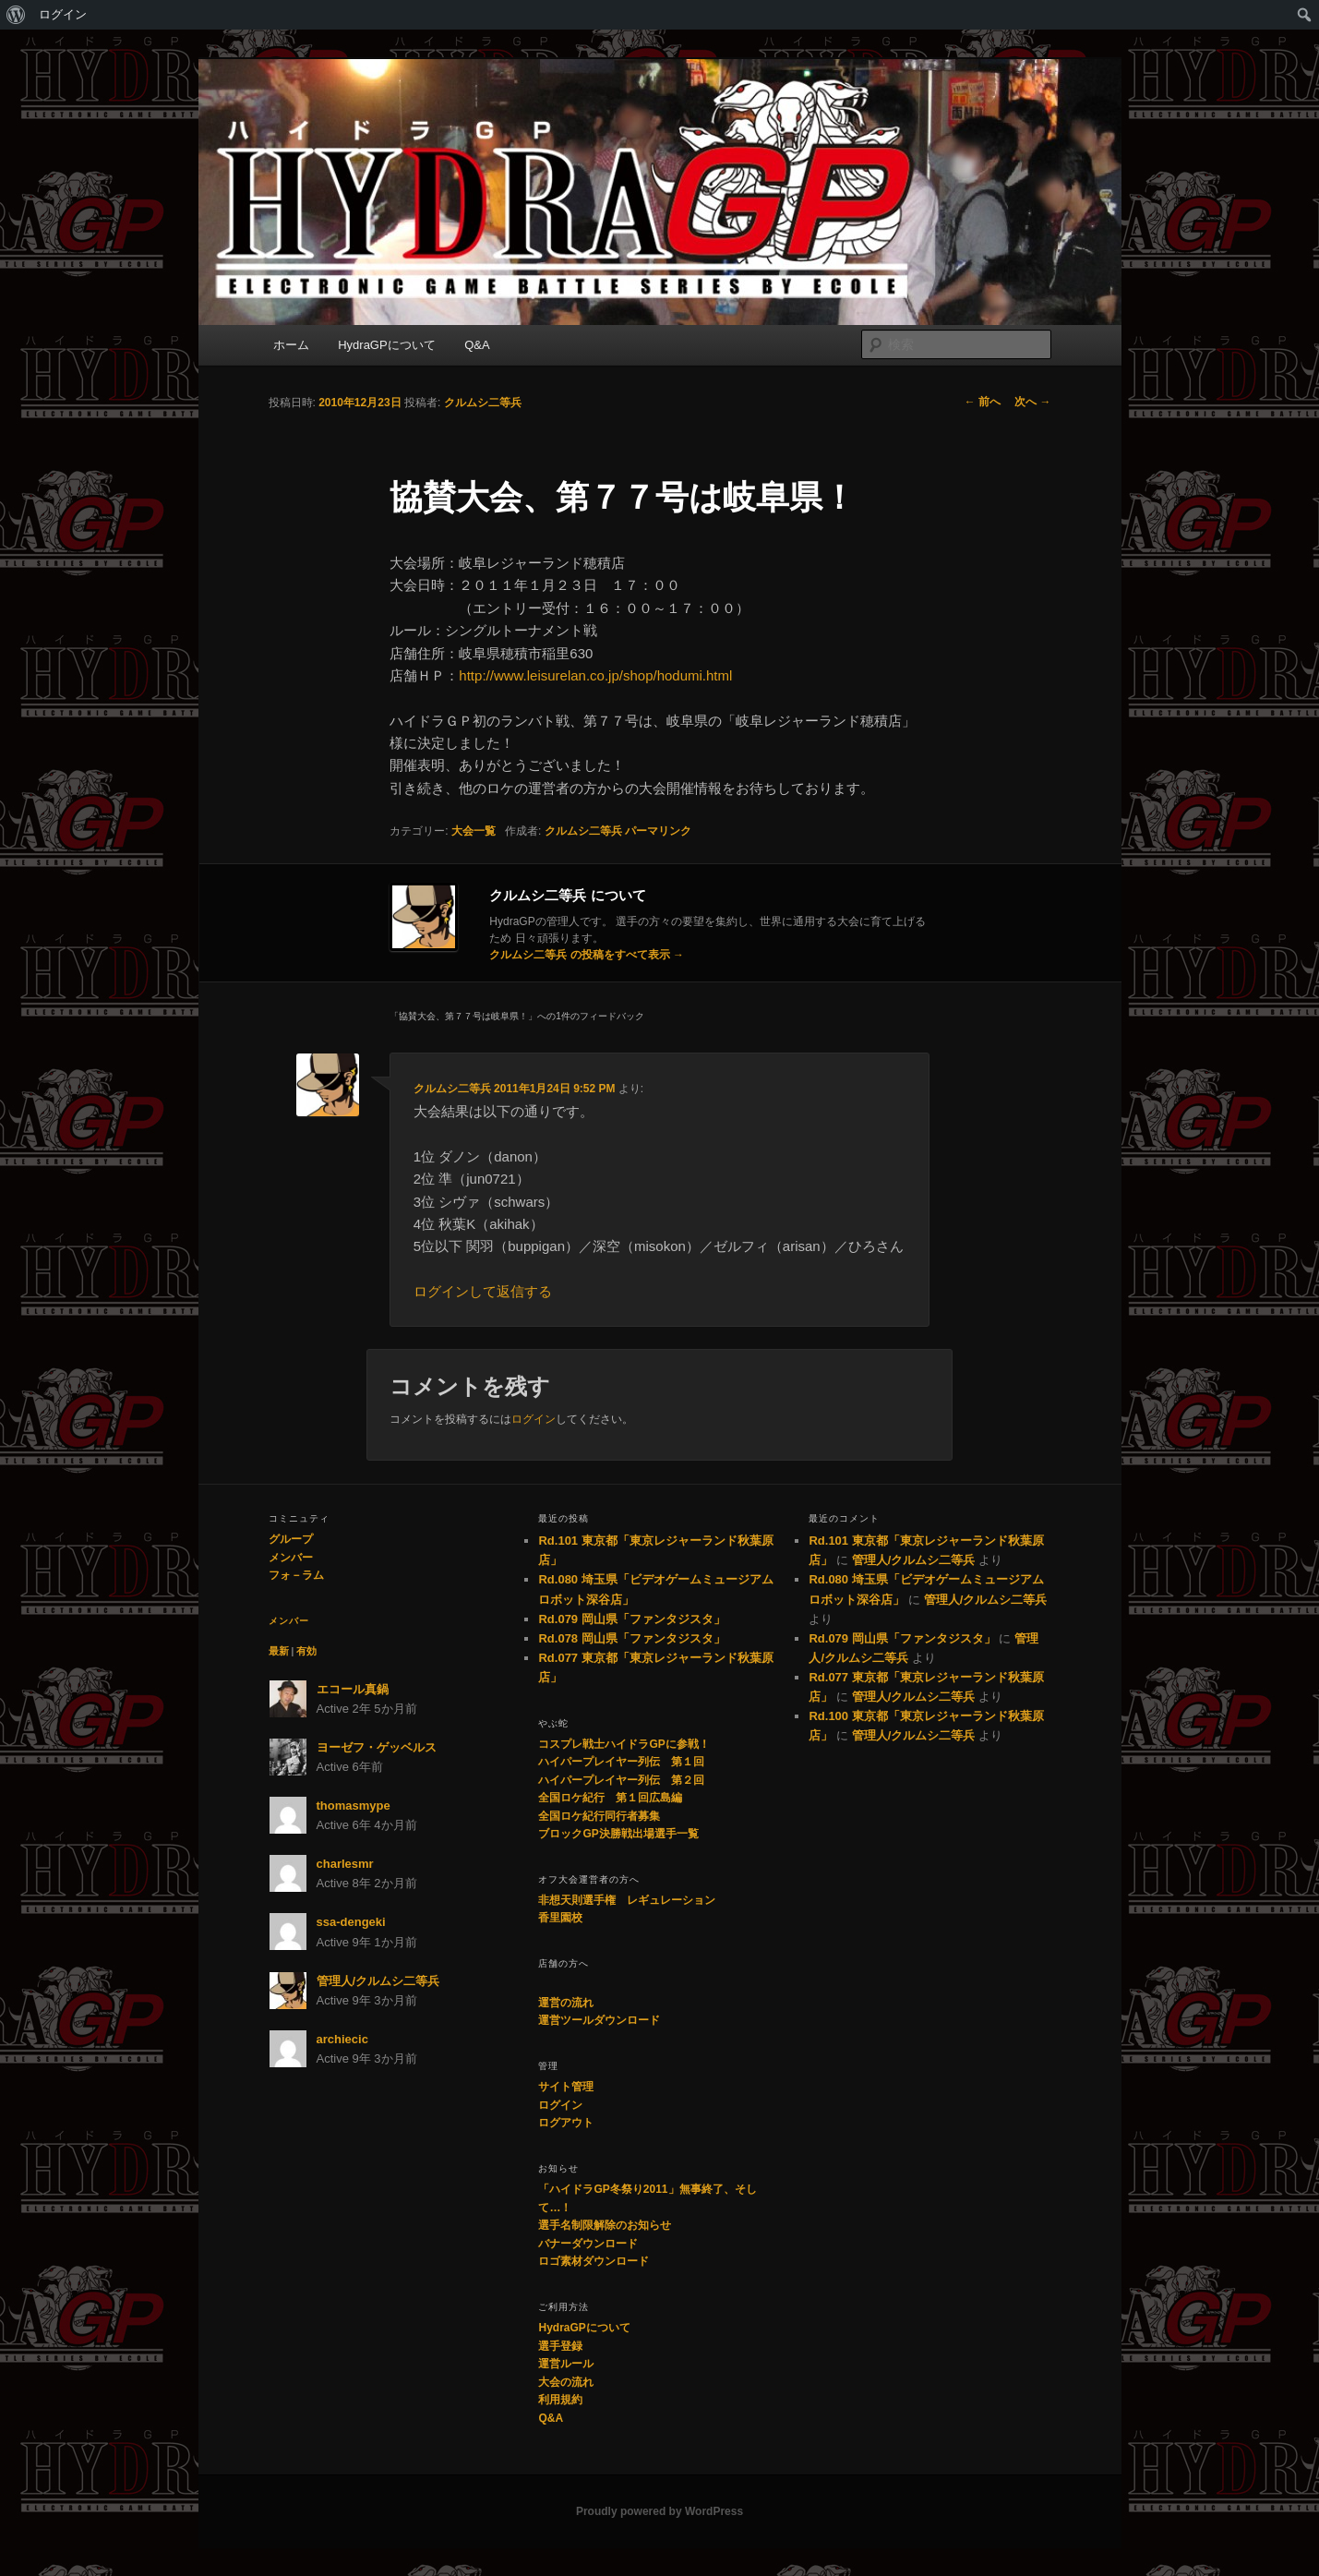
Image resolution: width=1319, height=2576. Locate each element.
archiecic (342, 2039)
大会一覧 (473, 831)
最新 (279, 1650)
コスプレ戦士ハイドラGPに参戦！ (623, 1744)
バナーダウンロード (588, 2243)
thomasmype (353, 1805)
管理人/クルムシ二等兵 (378, 1981)
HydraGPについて (386, 345)
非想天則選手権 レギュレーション (626, 1900)
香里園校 (560, 1917)
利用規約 (560, 2399)
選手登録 (560, 2346)
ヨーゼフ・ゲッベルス (377, 1747)
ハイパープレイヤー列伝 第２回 (621, 1780)
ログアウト (566, 2122)
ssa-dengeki (351, 1922)
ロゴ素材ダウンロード (593, 2261)
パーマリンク (658, 831)
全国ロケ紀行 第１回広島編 (610, 1797)
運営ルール (566, 2363)
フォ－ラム (296, 1575)
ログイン (63, 14)
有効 (306, 1650)
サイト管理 (566, 2086)
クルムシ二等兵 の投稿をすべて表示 (586, 954)
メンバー (291, 1557)
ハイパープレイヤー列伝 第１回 (621, 1761)
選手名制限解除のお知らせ (604, 2225)
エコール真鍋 (353, 1689)
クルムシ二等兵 (483, 402)
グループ (291, 1539)
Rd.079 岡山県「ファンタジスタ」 (631, 1619)
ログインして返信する (483, 1291)
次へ (1032, 401)
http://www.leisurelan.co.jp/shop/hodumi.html (595, 675)
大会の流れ (566, 2382)
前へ (983, 401)
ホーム (291, 345)
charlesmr (345, 1864)
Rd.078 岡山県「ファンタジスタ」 (631, 1638)
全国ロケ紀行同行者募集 (599, 1816)
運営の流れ (566, 2002)
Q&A (476, 345)
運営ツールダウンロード (599, 2020)
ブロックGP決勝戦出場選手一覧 (618, 1833)
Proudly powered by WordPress (659, 2511)
